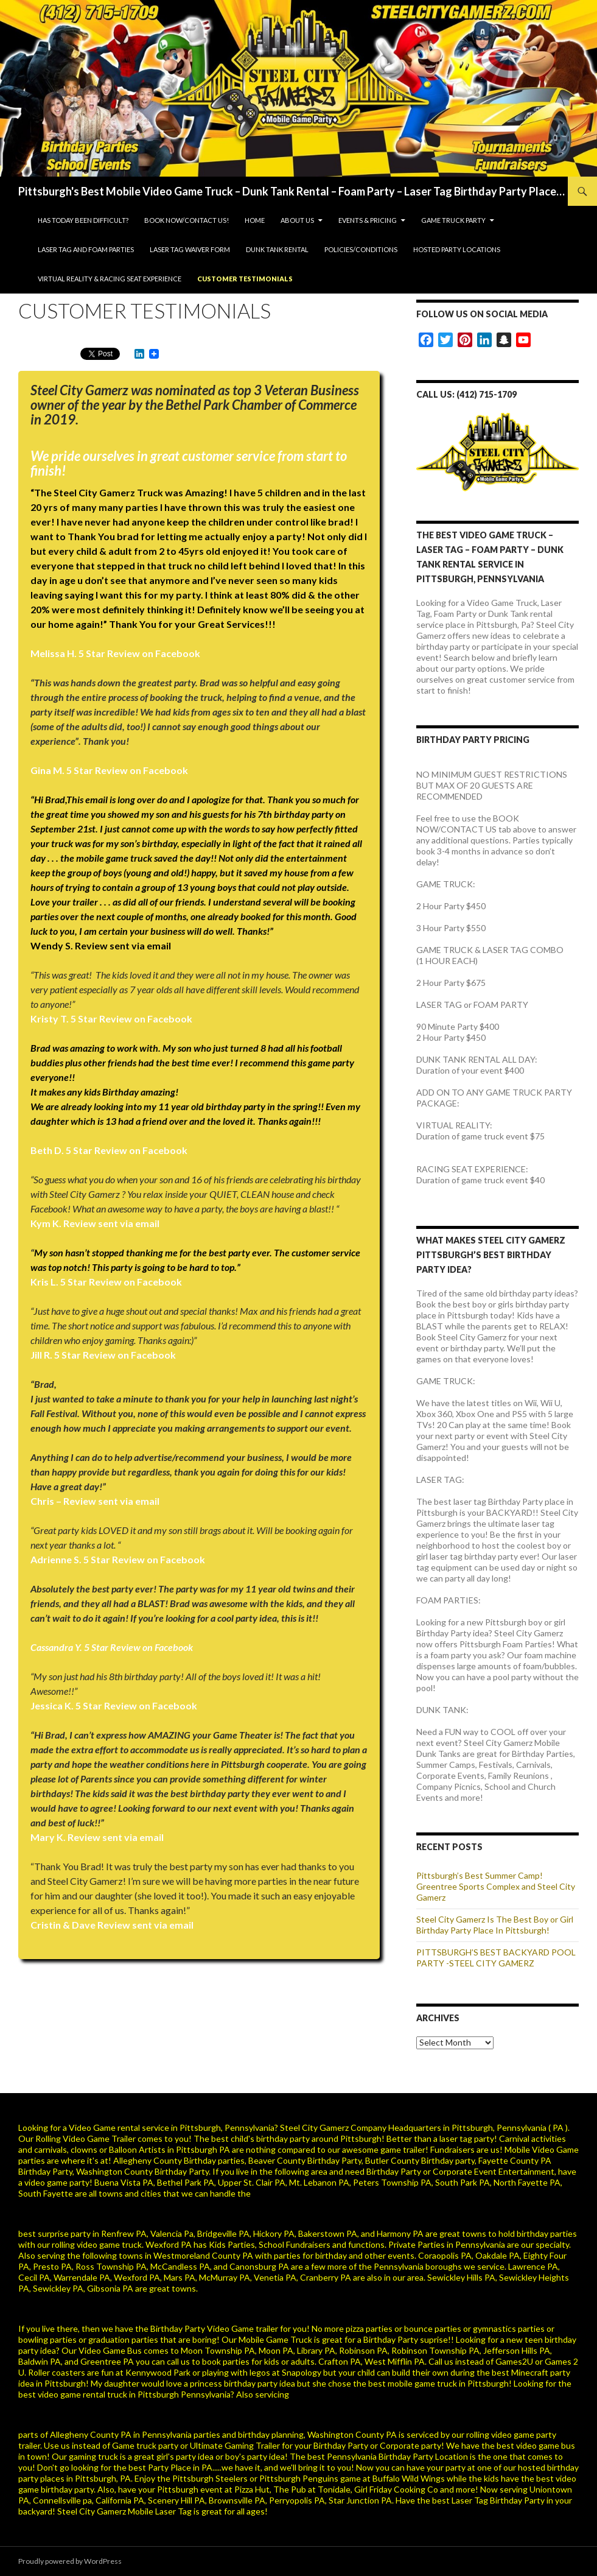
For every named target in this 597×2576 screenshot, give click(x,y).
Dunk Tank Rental (277, 249)
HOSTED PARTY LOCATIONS (456, 249)
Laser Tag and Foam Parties (86, 249)
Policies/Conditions (360, 249)
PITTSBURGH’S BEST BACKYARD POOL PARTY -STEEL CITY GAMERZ (496, 1957)
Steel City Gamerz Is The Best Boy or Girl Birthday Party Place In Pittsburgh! (494, 1924)
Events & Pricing (367, 220)
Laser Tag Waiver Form (190, 249)
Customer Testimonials (245, 279)
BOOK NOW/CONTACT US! (186, 220)
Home (255, 220)
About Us (297, 220)
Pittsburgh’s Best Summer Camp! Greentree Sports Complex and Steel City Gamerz (495, 1886)
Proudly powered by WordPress (70, 2561)
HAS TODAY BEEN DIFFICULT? (83, 220)
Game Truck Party (453, 220)
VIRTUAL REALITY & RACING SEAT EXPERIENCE (109, 279)
